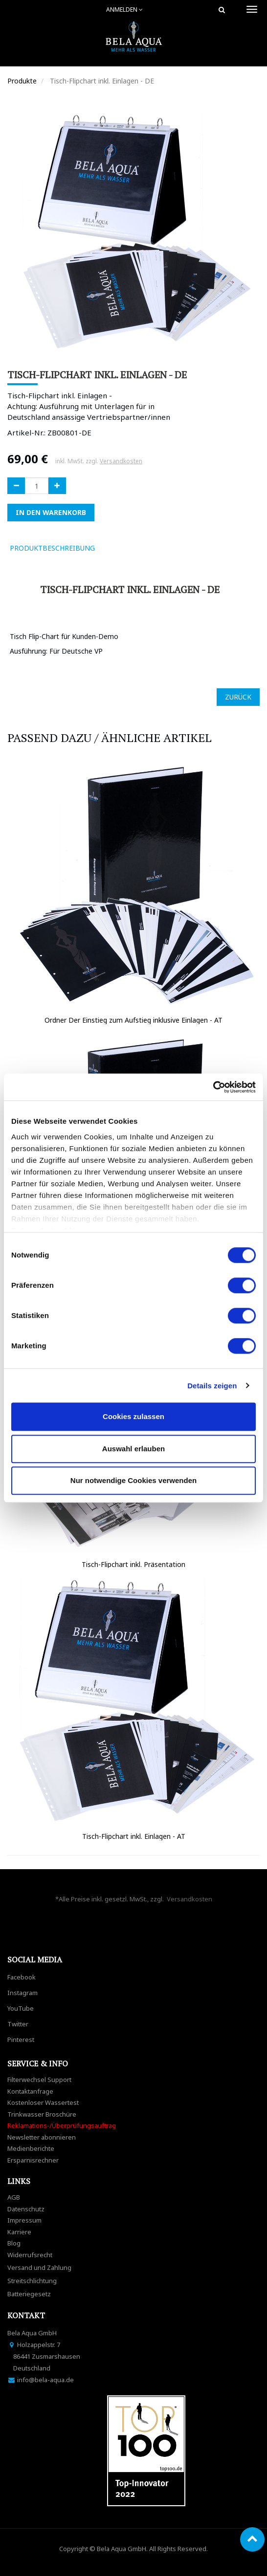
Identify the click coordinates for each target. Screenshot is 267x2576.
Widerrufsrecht (29, 2254)
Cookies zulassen (133, 1416)
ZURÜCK (238, 696)
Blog (14, 2243)
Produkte (22, 80)
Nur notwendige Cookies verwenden (133, 1480)
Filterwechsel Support (39, 2079)
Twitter (17, 2024)
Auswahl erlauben (133, 1448)
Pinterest (20, 2039)
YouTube (20, 2008)
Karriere (19, 2231)
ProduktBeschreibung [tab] (52, 548)
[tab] (116, 548)
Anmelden (124, 9)
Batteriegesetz (29, 2293)
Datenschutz (25, 2209)
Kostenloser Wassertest (43, 2102)
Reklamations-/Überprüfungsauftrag (61, 2125)
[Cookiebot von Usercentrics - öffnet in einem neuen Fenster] (213, 1087)
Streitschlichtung (32, 2280)
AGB (13, 2197)
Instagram (22, 1992)
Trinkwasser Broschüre (41, 2114)
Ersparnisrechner (33, 2160)
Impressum (24, 2220)
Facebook (21, 1977)
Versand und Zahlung (39, 2267)
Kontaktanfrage (30, 2091)
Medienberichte (30, 2148)
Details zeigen (212, 1385)
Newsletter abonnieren (41, 2137)
